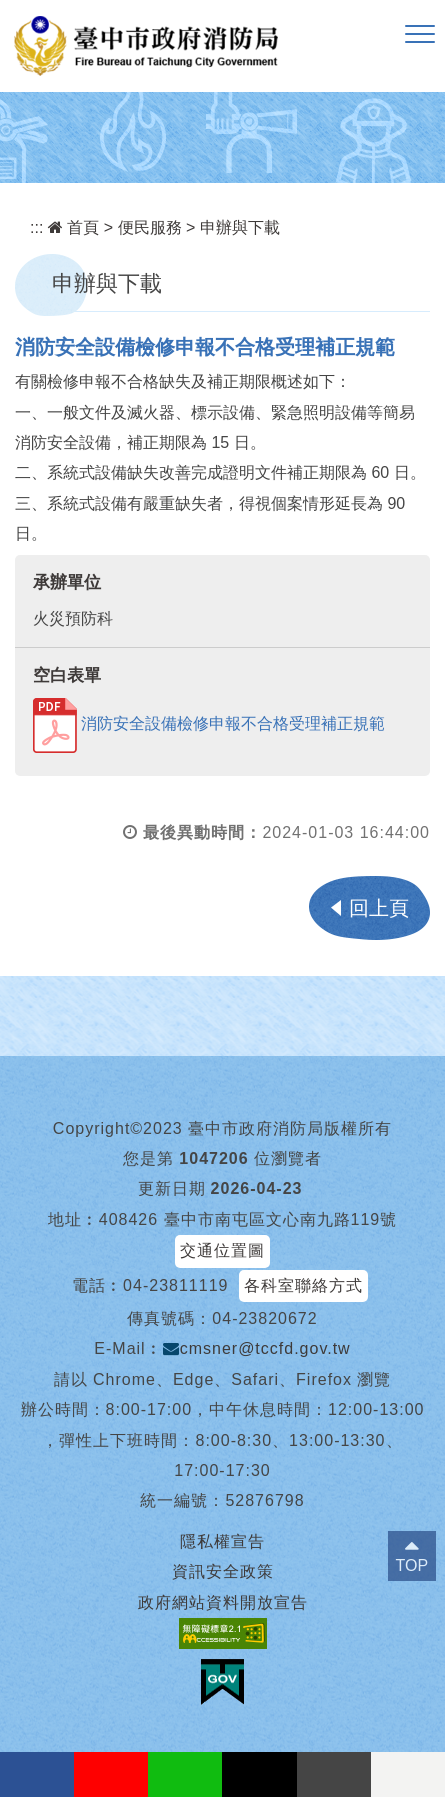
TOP (412, 1565)
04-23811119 (175, 1285)
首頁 (73, 227)
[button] (420, 35)
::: (36, 227)
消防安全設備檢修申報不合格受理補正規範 (209, 723)
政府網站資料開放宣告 (223, 1602)
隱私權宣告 (222, 1541)
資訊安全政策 (223, 1571)
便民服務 (150, 227)
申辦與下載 (240, 227)
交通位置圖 (222, 1250)
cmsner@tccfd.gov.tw (257, 1348)
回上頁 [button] (379, 908)
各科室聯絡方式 (303, 1285)
